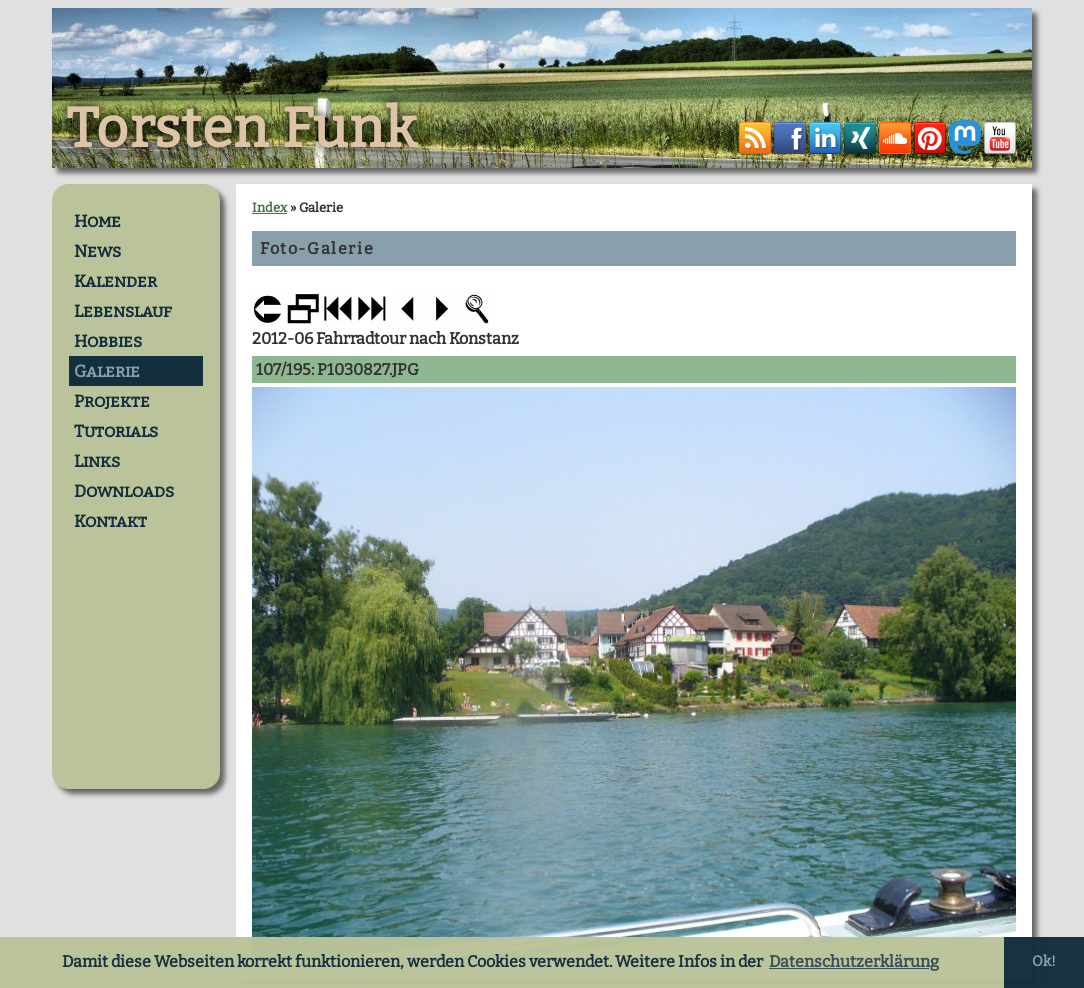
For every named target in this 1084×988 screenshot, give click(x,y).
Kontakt (110, 521)
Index (269, 207)
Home (97, 221)
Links (97, 461)
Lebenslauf (123, 311)
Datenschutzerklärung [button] (854, 961)
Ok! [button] (1044, 961)
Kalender (115, 281)
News (97, 251)
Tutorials (116, 431)
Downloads (124, 491)
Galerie (107, 371)
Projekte (112, 401)
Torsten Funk (242, 129)
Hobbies (108, 341)
